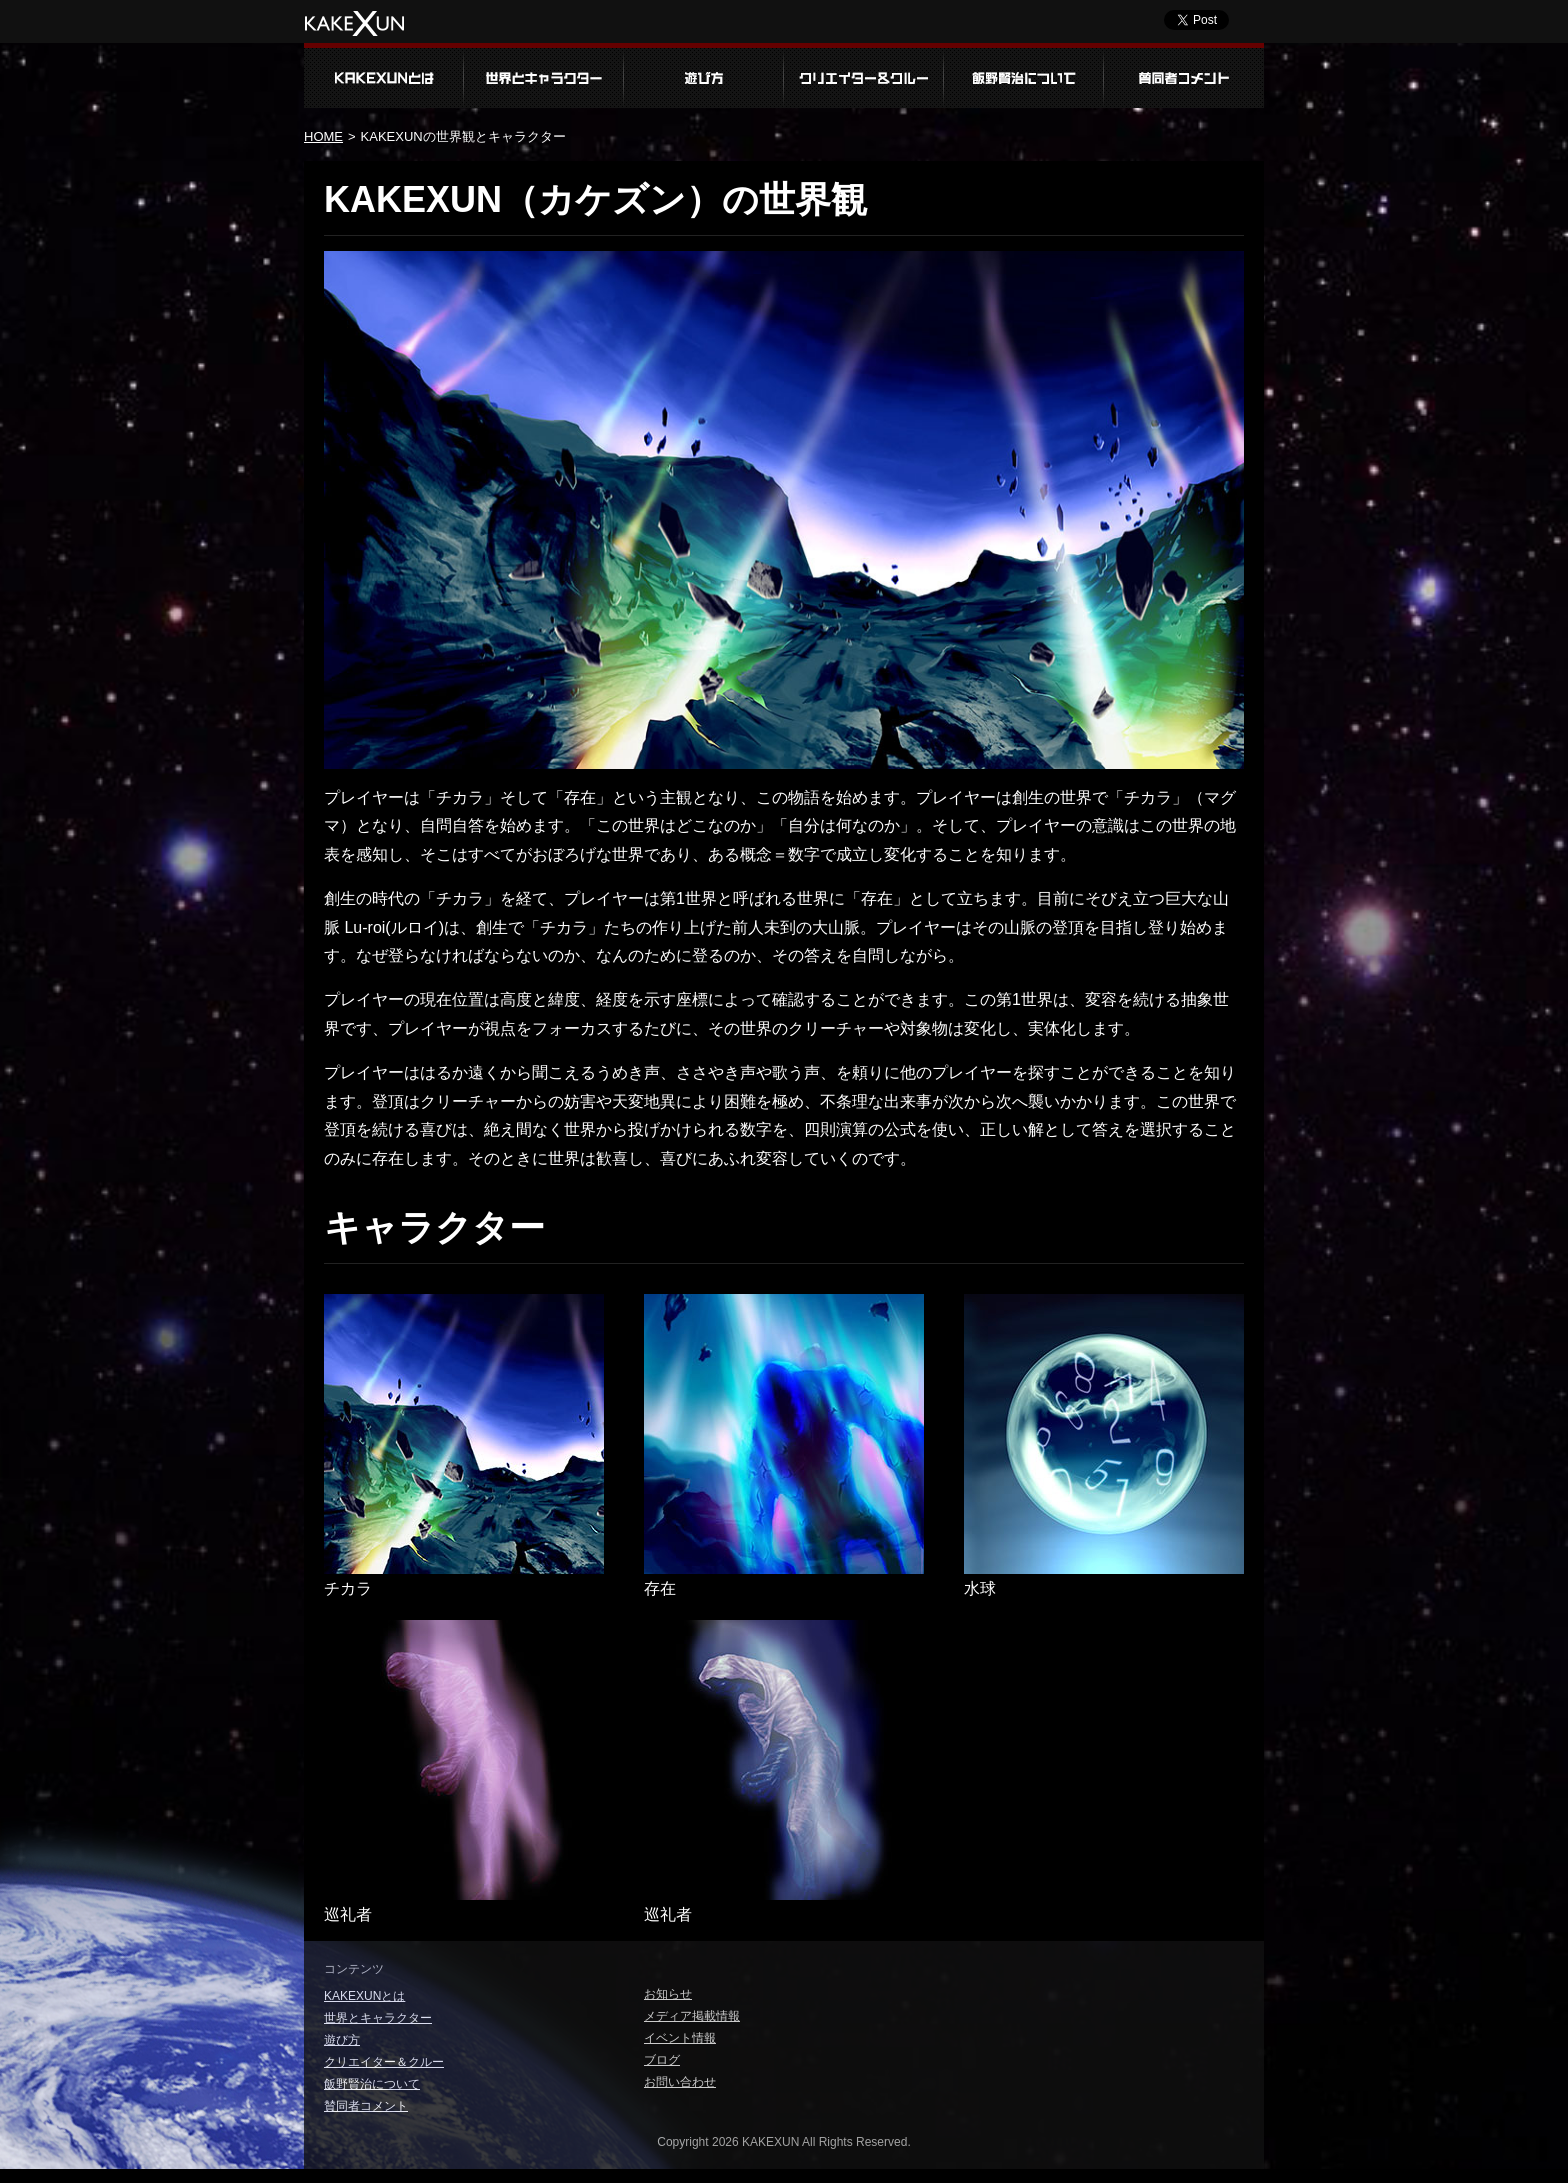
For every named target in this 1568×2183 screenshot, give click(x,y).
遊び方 (704, 75)
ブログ (662, 2060)
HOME (323, 136)
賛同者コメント (1184, 75)
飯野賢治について (1024, 75)
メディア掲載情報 (692, 2016)
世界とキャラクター (544, 75)
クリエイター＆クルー (864, 75)
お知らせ (668, 1994)
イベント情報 (680, 2038)
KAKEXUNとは (384, 75)
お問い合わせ (680, 2082)
